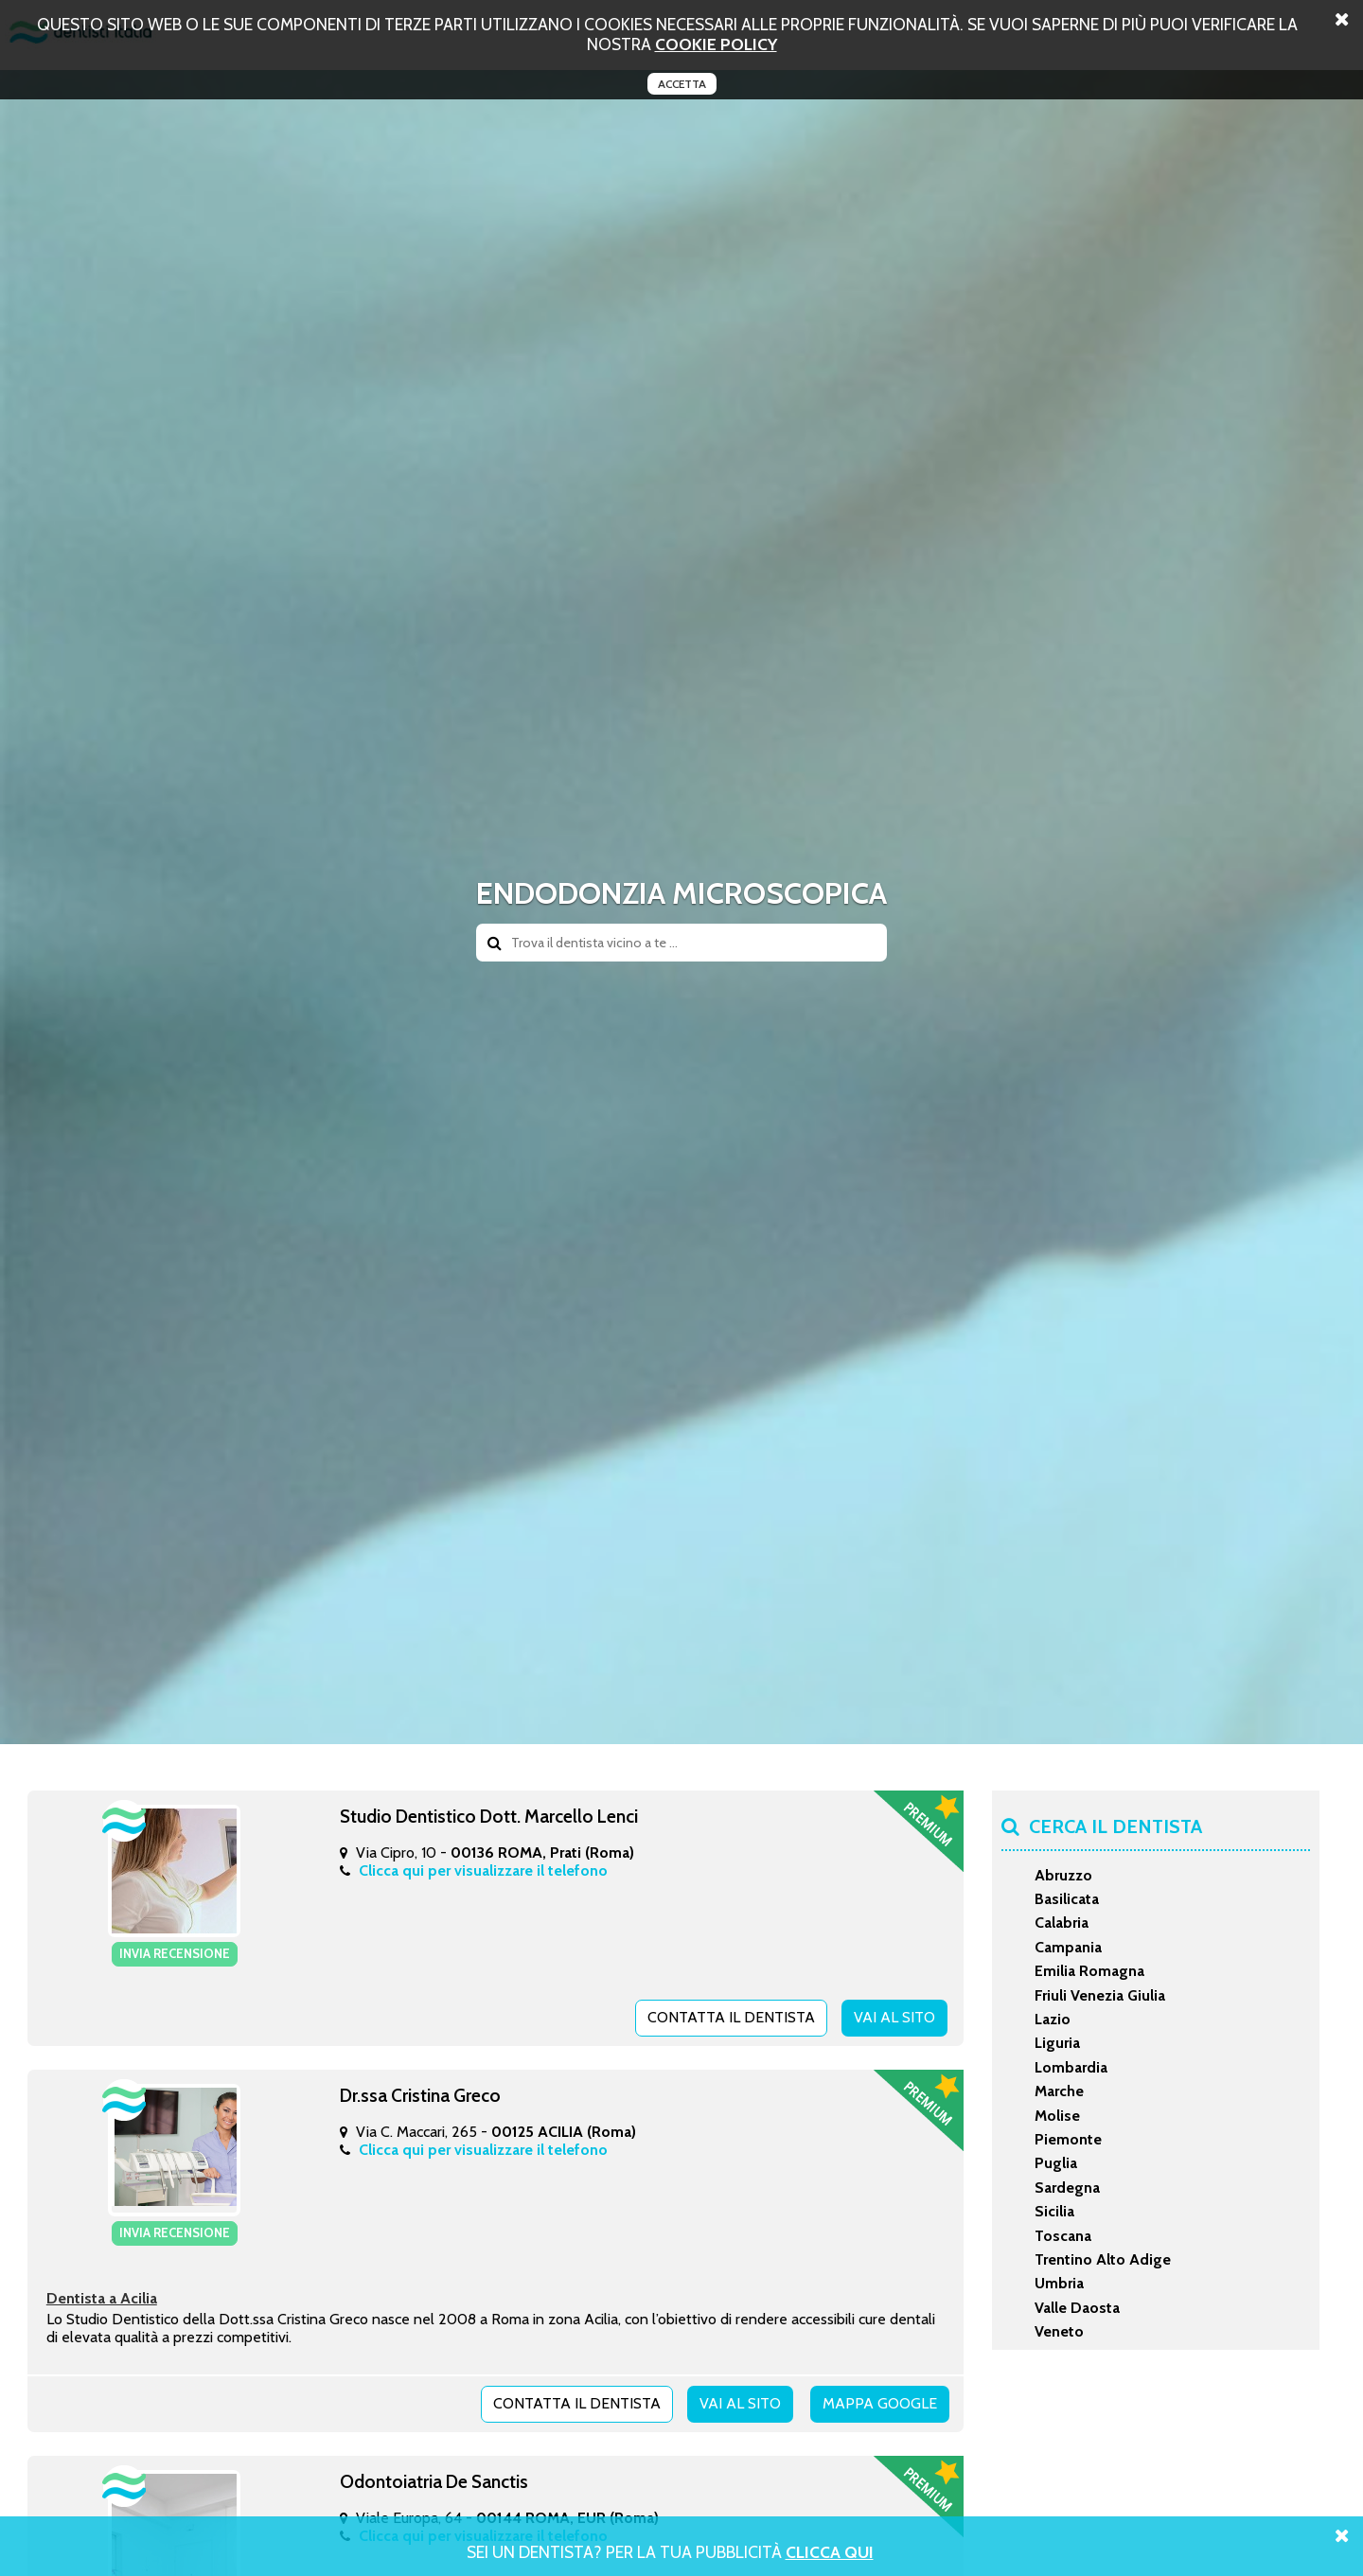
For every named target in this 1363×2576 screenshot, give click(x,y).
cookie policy (716, 44)
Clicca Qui (830, 2552)
